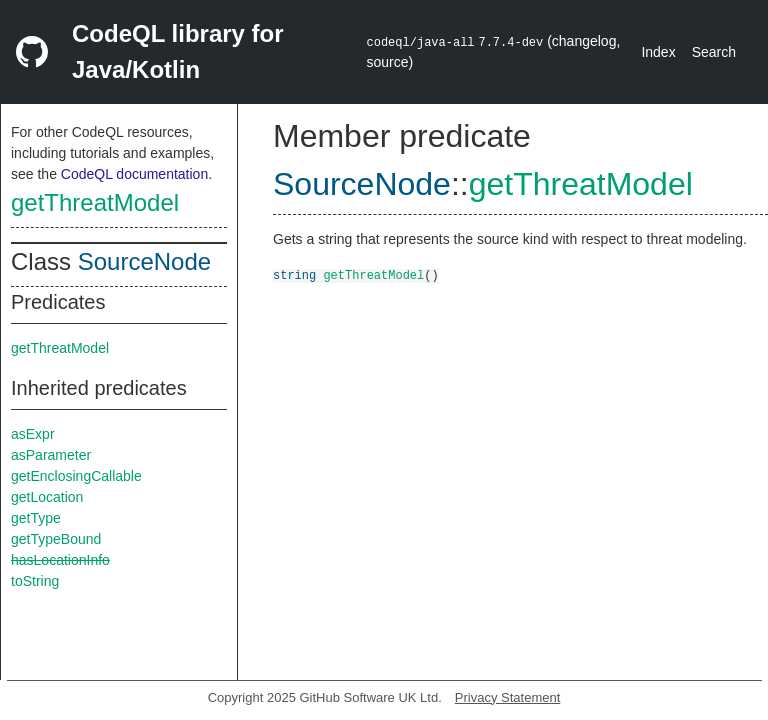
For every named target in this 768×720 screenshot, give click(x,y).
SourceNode (144, 261)
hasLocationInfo (60, 560)
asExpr (33, 434)
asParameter (51, 455)
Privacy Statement (508, 697)
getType (36, 518)
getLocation (47, 497)
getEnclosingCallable (76, 476)
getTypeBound (56, 539)
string (294, 274)
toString (35, 581)
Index (658, 52)
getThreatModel (95, 202)
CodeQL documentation (134, 174)
